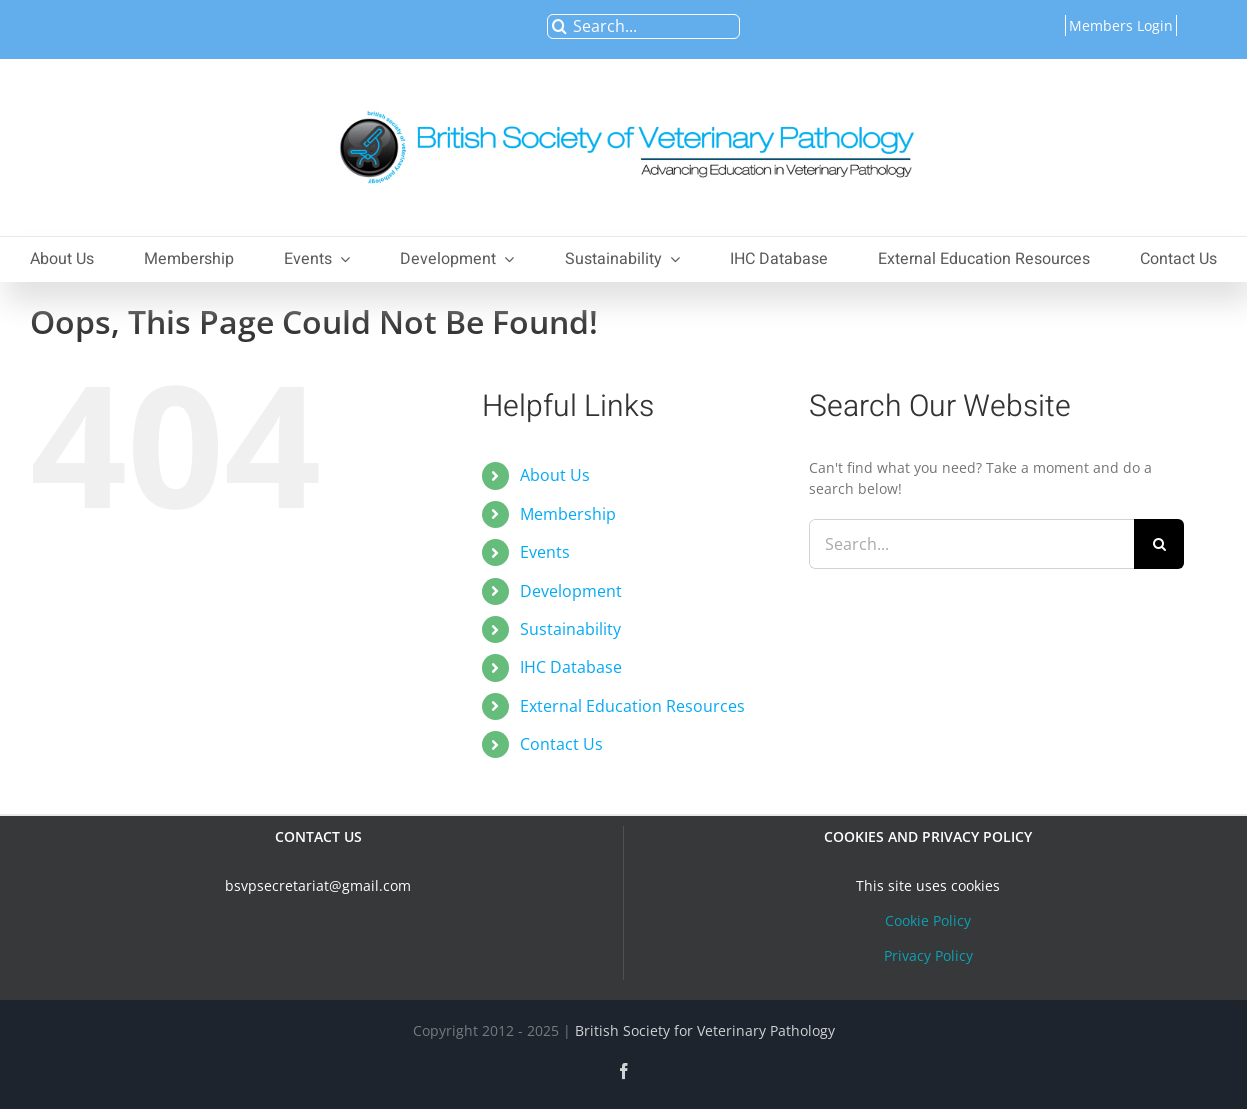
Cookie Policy (928, 920)
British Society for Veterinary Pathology (705, 1030)
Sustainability (570, 629)
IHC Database (571, 667)
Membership (568, 514)
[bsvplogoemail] (624, 100)
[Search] (559, 26)
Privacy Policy (928, 955)
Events (545, 552)
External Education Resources (632, 706)
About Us (555, 475)
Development (571, 591)
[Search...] (643, 26)
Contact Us (561, 744)
